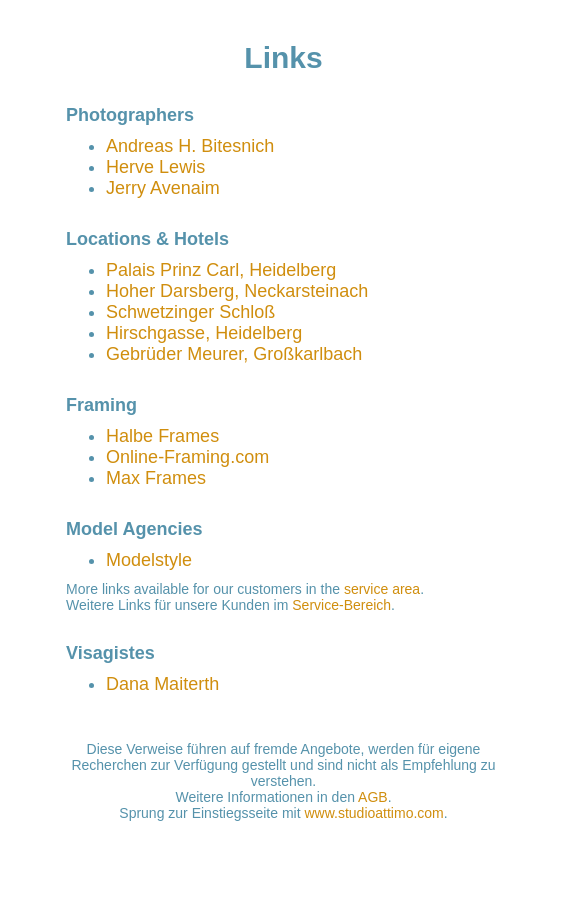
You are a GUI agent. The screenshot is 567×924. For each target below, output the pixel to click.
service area (382, 589)
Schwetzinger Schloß (190, 312)
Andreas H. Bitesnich (190, 146)
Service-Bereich (341, 605)
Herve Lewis (155, 167)
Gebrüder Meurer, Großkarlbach (234, 354)
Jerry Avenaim (163, 188)
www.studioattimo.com (374, 813)
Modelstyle (149, 560)
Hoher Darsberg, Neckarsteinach (237, 291)
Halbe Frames (162, 436)
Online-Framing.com (187, 457)
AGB (373, 797)
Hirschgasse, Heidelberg (204, 333)
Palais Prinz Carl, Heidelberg (221, 270)
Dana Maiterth (162, 684)
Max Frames (156, 478)
